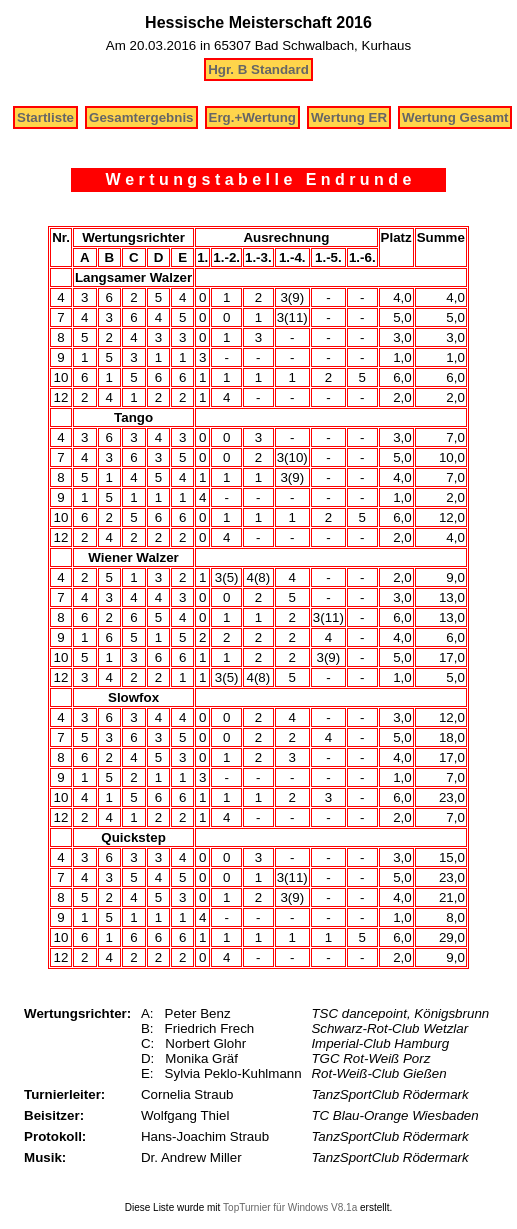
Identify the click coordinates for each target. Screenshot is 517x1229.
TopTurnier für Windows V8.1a (290, 1207)
